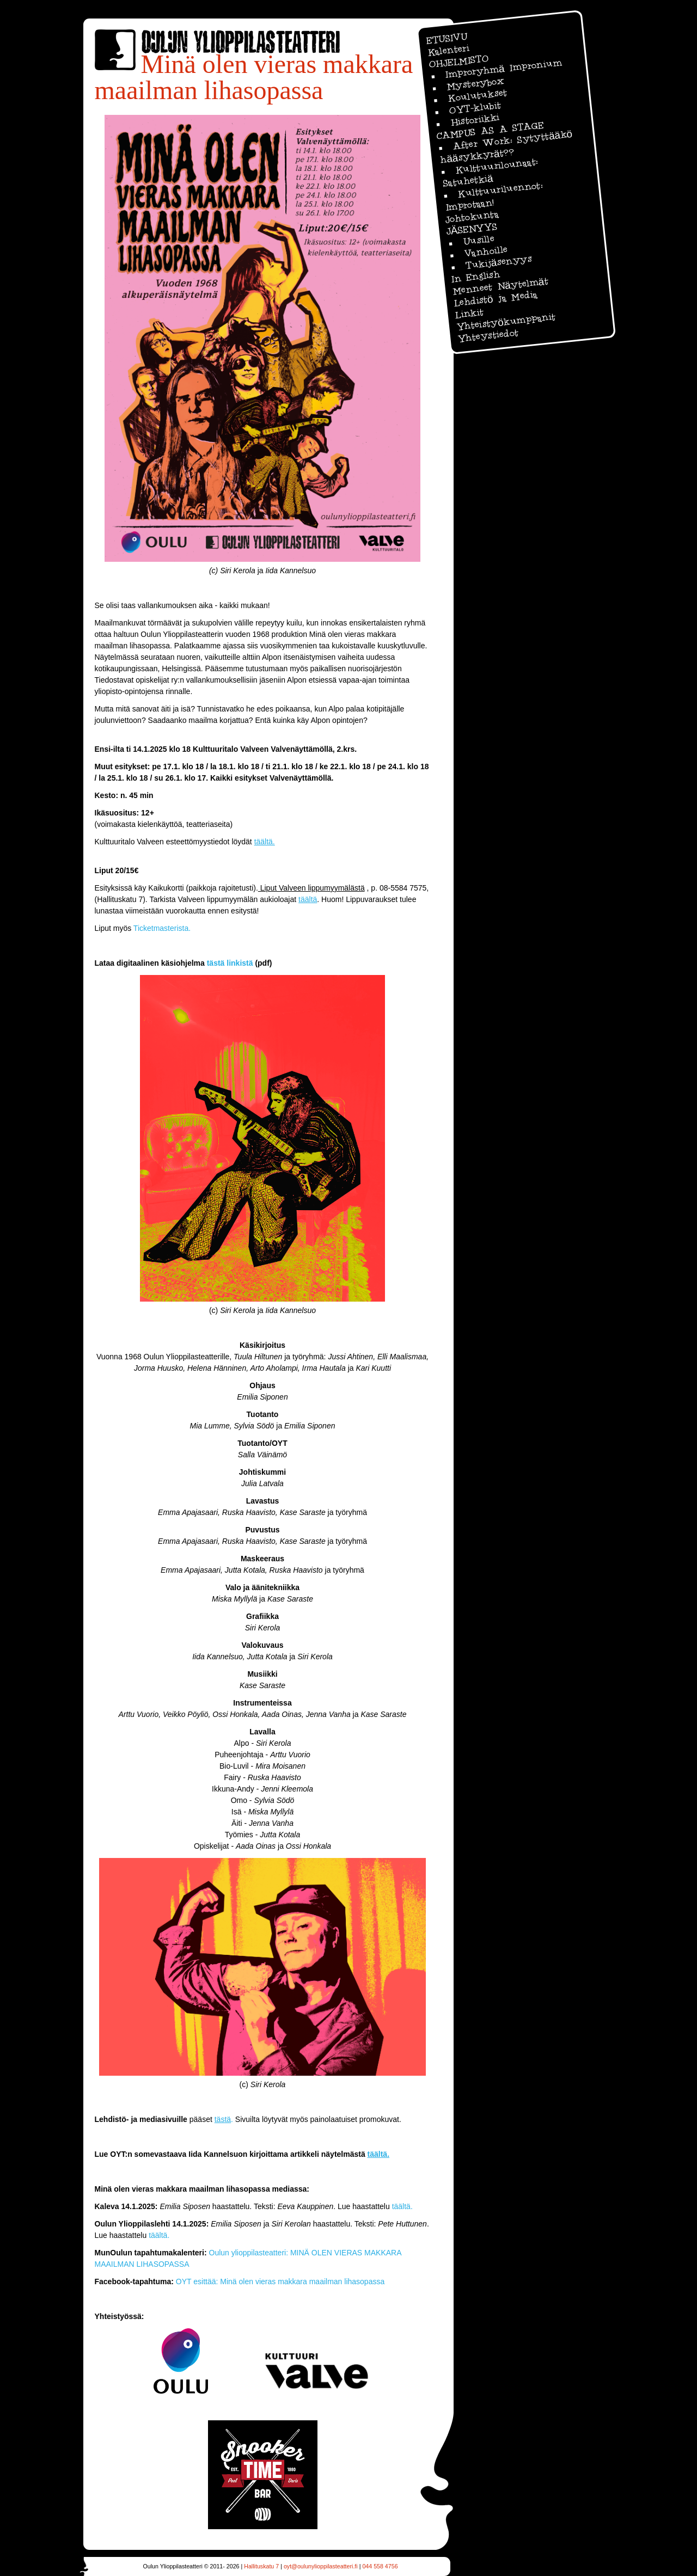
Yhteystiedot (488, 336)
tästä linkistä (230, 963)
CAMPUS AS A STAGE (489, 130)
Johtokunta (471, 216)
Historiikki (474, 120)
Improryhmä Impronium (503, 68)
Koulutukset (477, 95)
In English (475, 276)
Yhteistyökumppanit (505, 322)
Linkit (469, 313)
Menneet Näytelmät (499, 286)
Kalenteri (447, 50)
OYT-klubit (474, 108)
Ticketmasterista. (162, 928)
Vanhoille (485, 251)
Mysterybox (474, 84)
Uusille (478, 240)
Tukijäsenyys (498, 262)
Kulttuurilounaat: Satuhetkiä (490, 172)
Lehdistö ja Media (495, 299)
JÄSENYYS (471, 228)
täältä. (402, 2206)
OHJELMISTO (458, 61)
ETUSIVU (446, 38)
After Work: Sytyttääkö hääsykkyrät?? (505, 146)
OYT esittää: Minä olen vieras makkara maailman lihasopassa (280, 2281)
